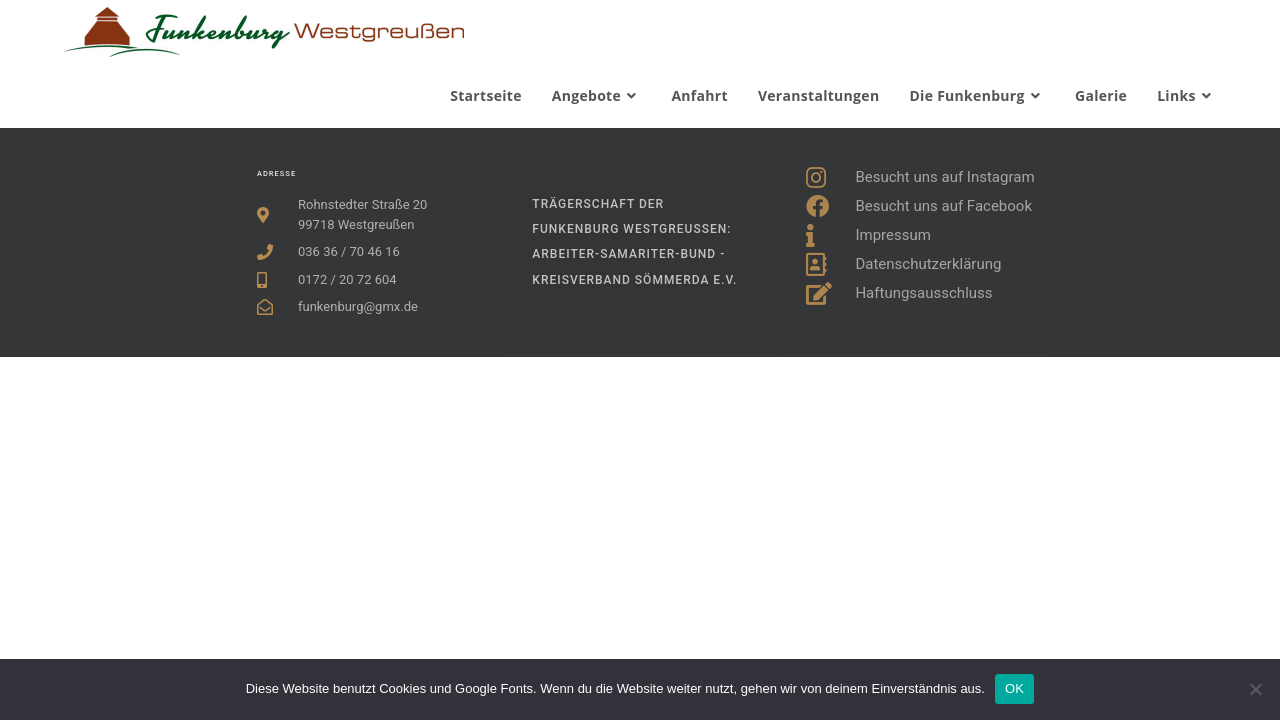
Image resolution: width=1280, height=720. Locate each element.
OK (1014, 688)
